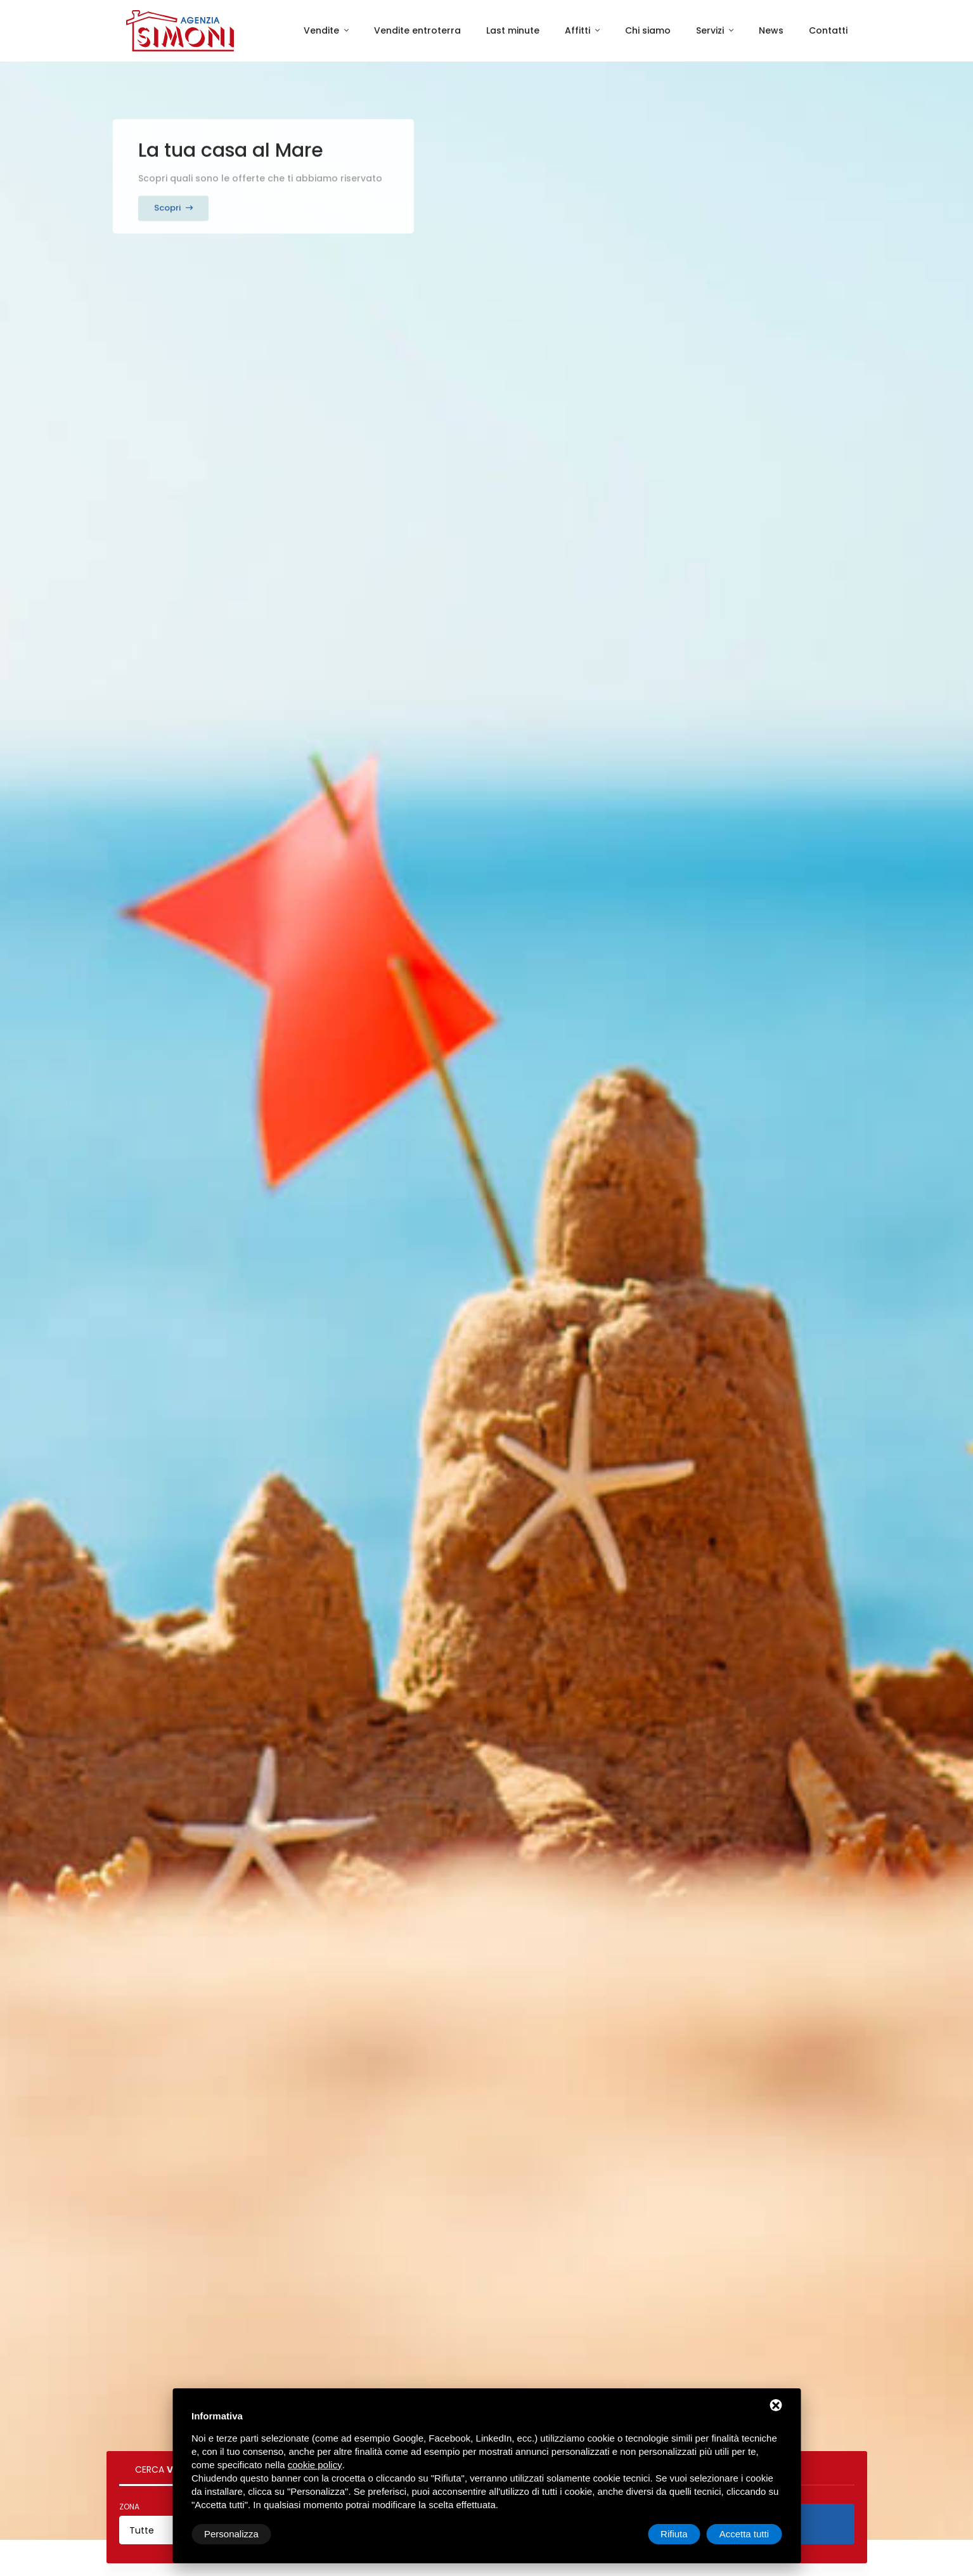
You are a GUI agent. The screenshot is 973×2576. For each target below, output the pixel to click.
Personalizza (231, 2533)
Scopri (173, 196)
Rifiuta (674, 2533)
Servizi (711, 30)
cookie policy (315, 2464)
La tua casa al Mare (230, 139)
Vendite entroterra (417, 30)
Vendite (323, 30)
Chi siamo (648, 30)
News (771, 30)
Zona (129, 2506)
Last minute (512, 30)
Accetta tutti (744, 2533)
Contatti (828, 30)
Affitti (579, 30)
